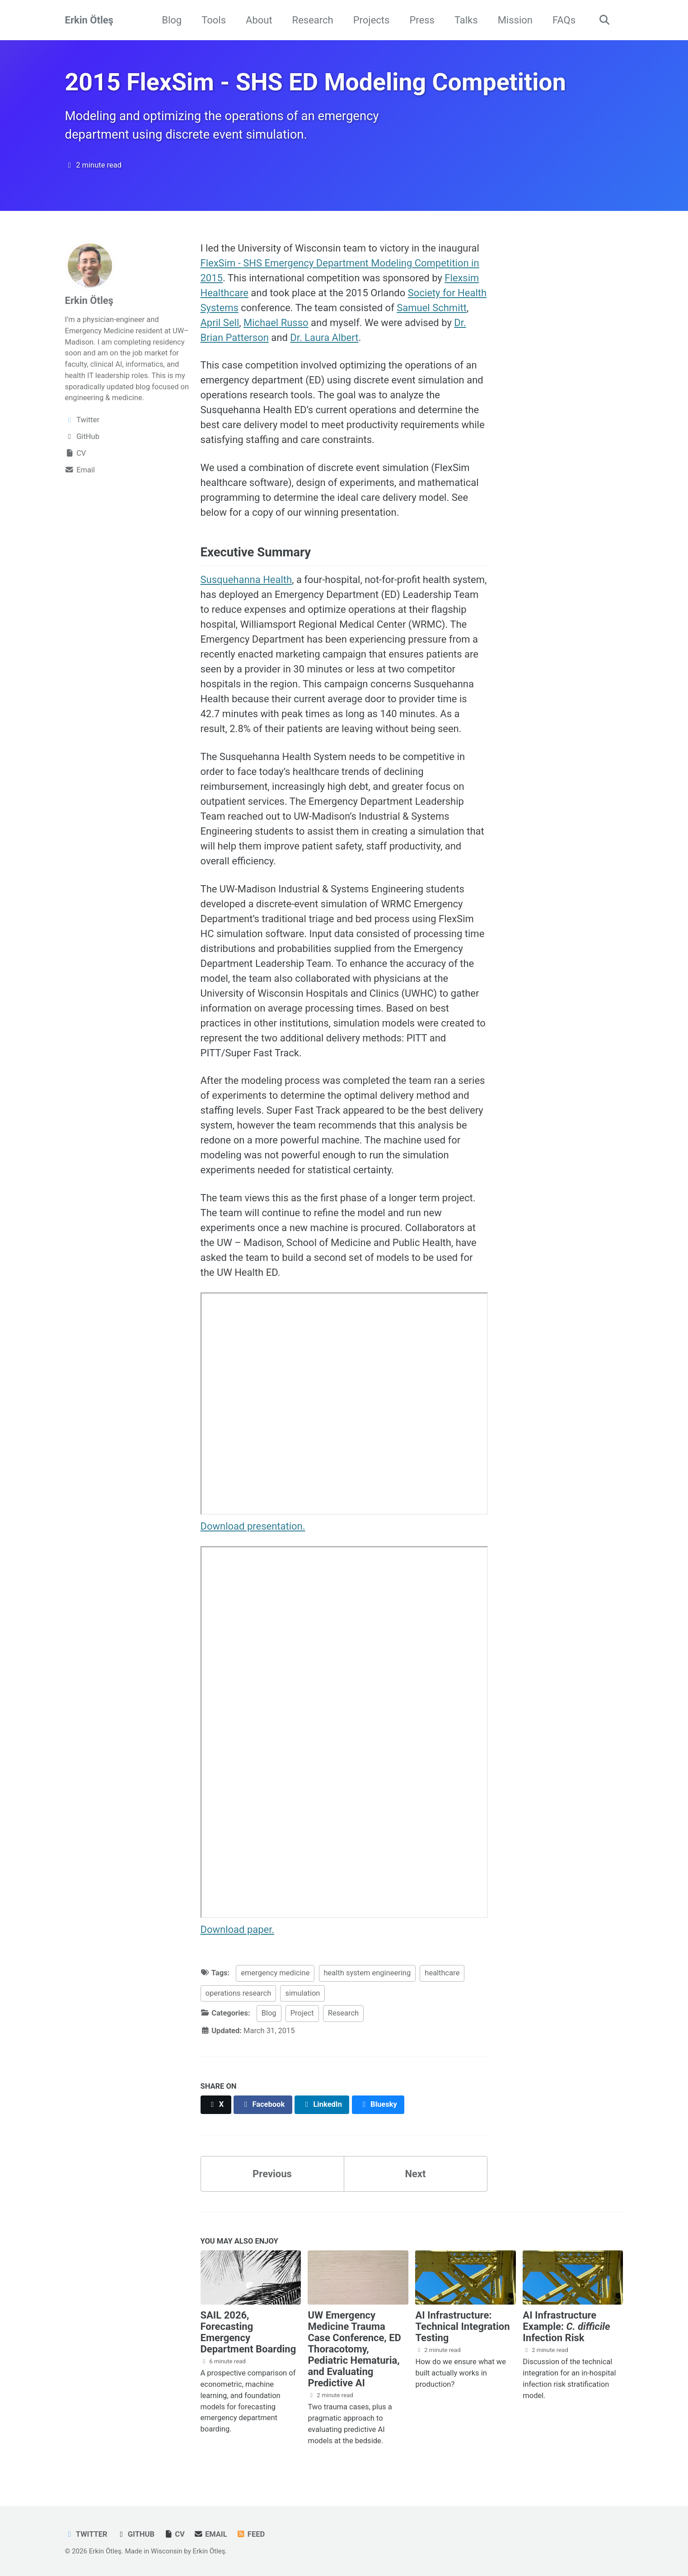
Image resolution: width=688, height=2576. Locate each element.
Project (302, 2013)
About (259, 20)
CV (174, 2534)
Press (422, 20)
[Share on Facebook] (263, 2104)
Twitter (86, 2534)
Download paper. (238, 1929)
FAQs (564, 20)
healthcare (442, 1973)
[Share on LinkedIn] (322, 2104)
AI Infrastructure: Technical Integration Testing (462, 2326)
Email (210, 2534)
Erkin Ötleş (89, 20)
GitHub (135, 2534)
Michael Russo (276, 322)
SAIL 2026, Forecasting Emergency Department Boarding (248, 2332)
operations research (238, 1993)
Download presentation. (253, 1526)
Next (415, 2173)
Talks (466, 20)
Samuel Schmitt (432, 307)
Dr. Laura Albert (324, 337)
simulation (302, 1993)
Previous (272, 2173)
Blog (172, 20)
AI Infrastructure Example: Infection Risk (566, 2326)
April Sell (220, 322)
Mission (515, 20)
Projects (371, 20)
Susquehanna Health (246, 579)
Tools (213, 20)
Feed (250, 2534)
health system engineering (367, 1973)
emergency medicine (275, 1973)
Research (312, 20)
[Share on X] (216, 2104)
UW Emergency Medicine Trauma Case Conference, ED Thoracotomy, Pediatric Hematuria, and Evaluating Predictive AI (354, 2349)
